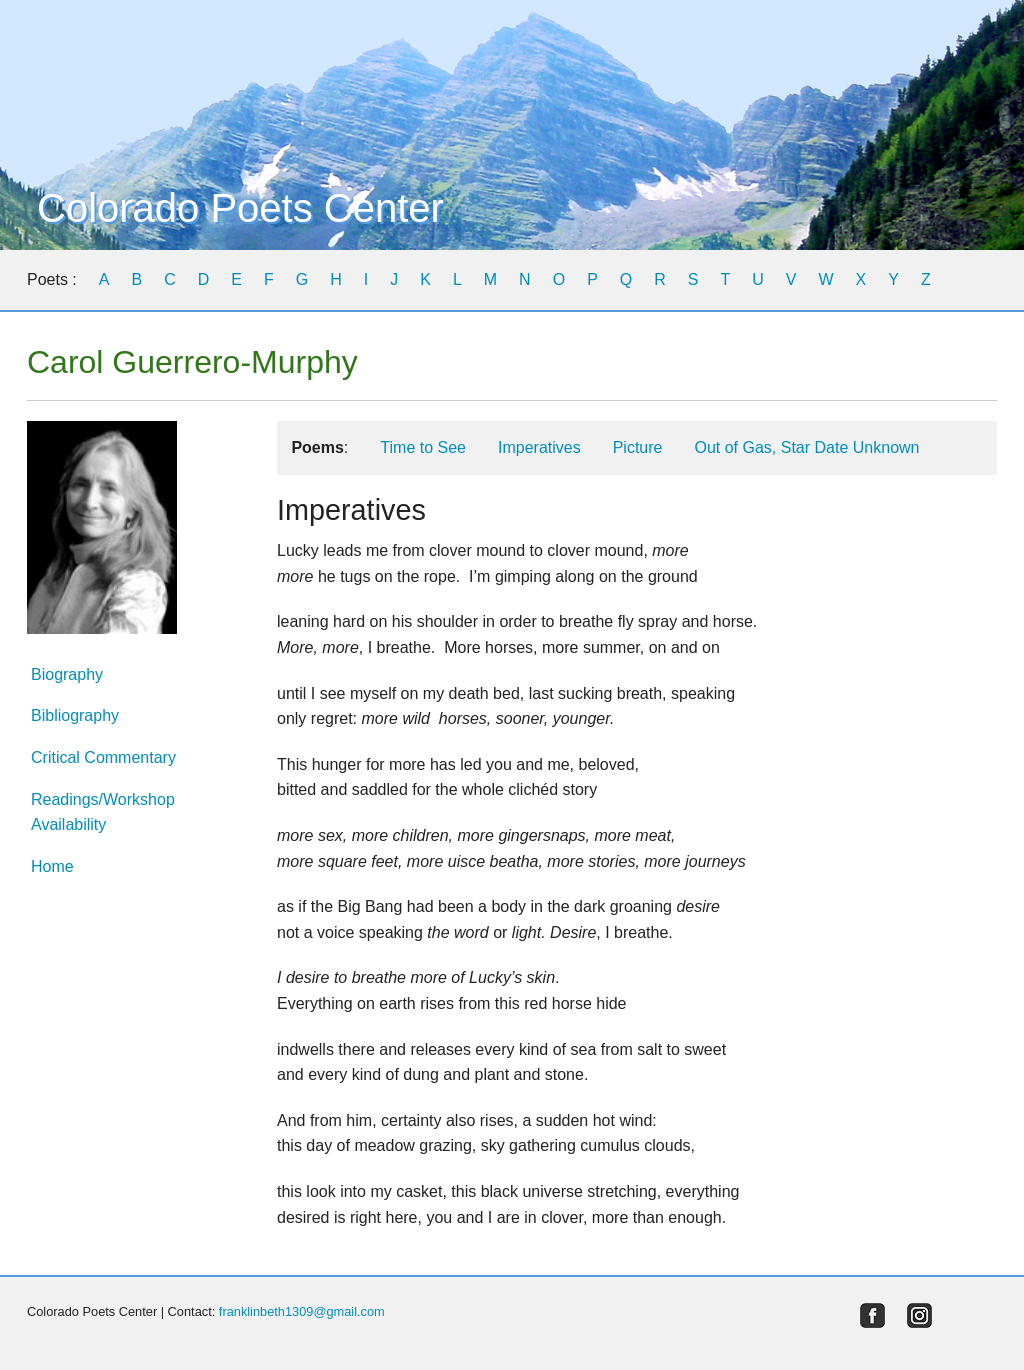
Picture (638, 447)
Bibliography (75, 715)
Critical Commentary (103, 757)
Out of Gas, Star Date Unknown (806, 447)
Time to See (423, 447)
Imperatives (539, 447)
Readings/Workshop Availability (103, 812)
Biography (67, 674)
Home (52, 866)
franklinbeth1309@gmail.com (302, 1311)
